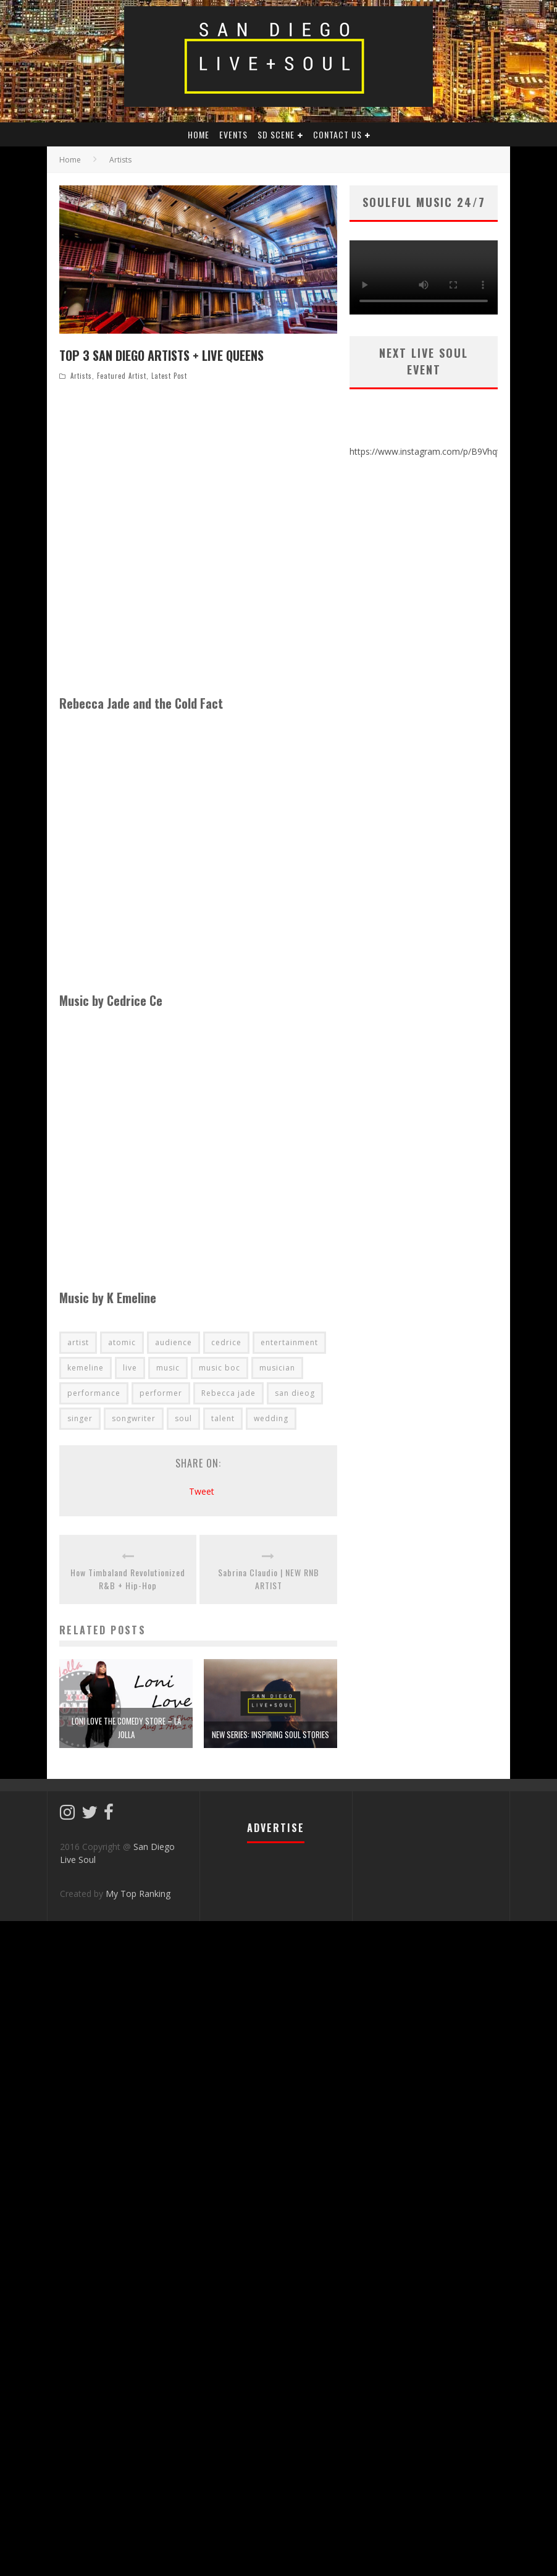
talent (223, 1418)
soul (183, 1418)
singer (80, 1418)
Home (70, 159)
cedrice (226, 1342)
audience (173, 1342)
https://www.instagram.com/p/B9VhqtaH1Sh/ (439, 451)
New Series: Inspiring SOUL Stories (270, 1734)
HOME (198, 134)
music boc (219, 1367)
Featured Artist (121, 376)
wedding (271, 1418)
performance (93, 1393)
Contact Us (337, 134)
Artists (81, 376)
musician (277, 1367)
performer (161, 1393)
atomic (122, 1342)
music (168, 1367)
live (130, 1367)
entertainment (289, 1342)
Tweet (201, 1491)
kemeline (85, 1367)
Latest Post (169, 376)
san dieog (295, 1393)
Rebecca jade (228, 1393)
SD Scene (276, 134)
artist (78, 1342)
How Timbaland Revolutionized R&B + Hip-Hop (127, 1579)
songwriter (134, 1418)
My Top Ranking (138, 1893)
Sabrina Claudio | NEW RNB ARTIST (268, 1579)
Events (233, 134)
